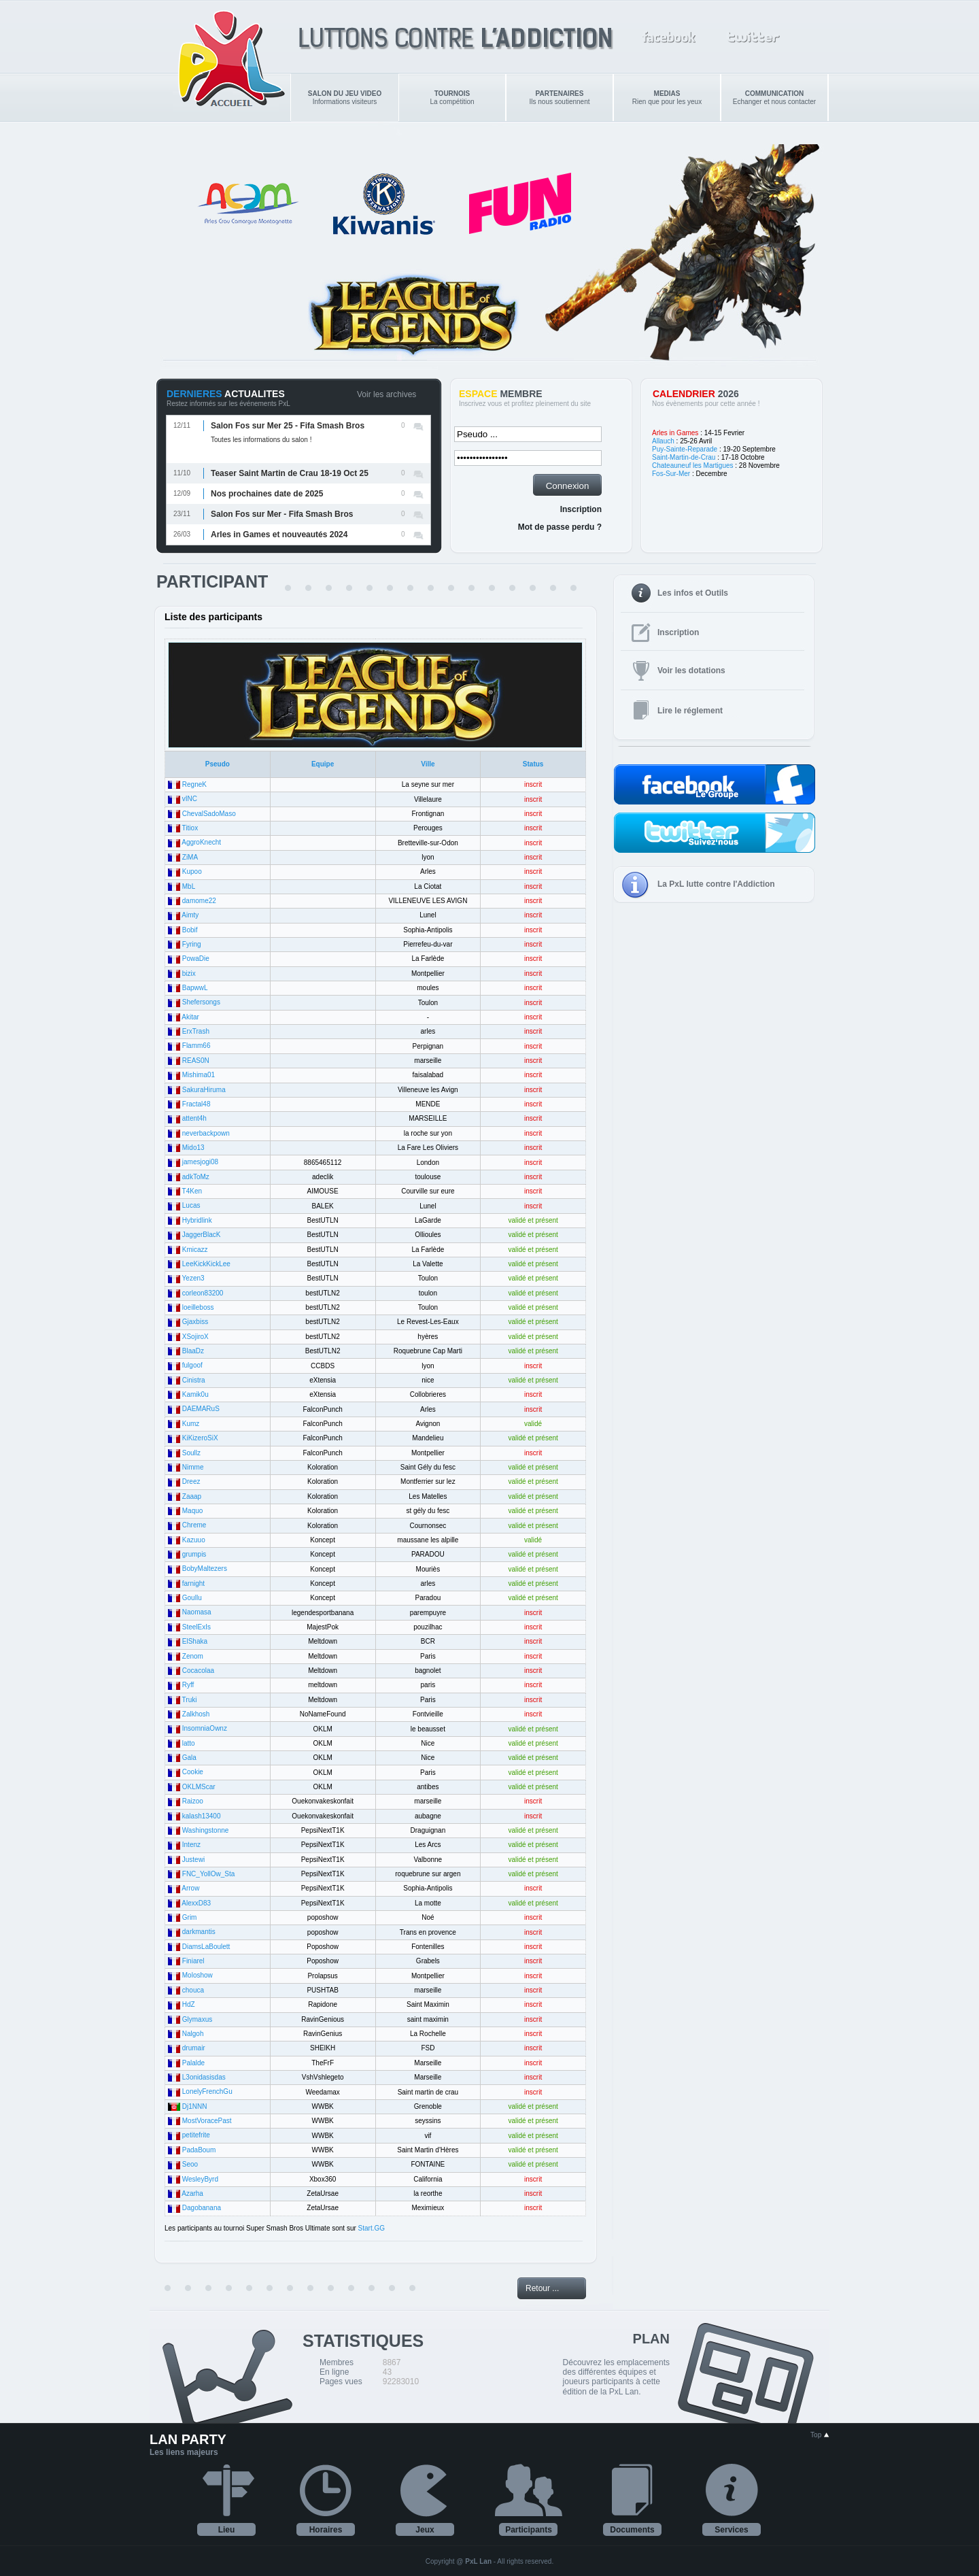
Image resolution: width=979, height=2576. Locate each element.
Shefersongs (201, 1002)
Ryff (188, 1685)
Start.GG (371, 2228)
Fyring (191, 944)
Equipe (322, 764)
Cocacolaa (198, 1670)
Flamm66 (196, 1045)
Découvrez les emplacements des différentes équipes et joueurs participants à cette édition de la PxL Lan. (616, 2377)
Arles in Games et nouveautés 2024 (279, 534)
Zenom (192, 1656)
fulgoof (192, 1365)
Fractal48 (196, 1104)
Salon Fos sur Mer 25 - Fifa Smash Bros (287, 425)
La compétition (452, 97)
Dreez (191, 1481)
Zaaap (191, 1496)
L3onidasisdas (204, 2077)
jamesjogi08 (200, 1162)
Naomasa (196, 1612)
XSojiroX (195, 1336)
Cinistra (193, 1380)
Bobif (190, 930)
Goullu (192, 1597)
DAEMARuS (201, 1408)
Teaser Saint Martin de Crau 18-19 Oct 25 (289, 473)
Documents (632, 2530)
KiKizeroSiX (200, 1438)
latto (188, 1743)
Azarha (192, 2193)
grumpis (194, 1554)
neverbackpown (206, 1133)
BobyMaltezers (204, 1568)
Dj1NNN (194, 2106)
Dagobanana (201, 2207)
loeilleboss (198, 1307)
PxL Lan (478, 2561)
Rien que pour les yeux (667, 97)
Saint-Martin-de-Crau (683, 457)
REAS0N (195, 1060)
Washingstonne (205, 1830)
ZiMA (190, 857)
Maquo (192, 1510)
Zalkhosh (196, 1714)
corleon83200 (203, 1293)
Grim (189, 1917)
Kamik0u (195, 1394)
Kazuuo (193, 1540)
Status (533, 764)
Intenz (191, 1844)
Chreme (194, 1525)
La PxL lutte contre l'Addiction (716, 884)
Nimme (193, 1467)
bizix (189, 973)
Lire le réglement (690, 710)
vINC (189, 798)
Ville (427, 764)
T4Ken (192, 1191)
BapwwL (195, 988)
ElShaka (194, 1641)
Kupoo (192, 871)
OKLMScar (199, 1787)
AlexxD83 (196, 1903)
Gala (189, 1757)
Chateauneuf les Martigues (693, 465)
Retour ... (542, 2288)
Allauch (663, 441)
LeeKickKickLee (206, 1264)
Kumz (191, 1423)
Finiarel (193, 1961)
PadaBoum (199, 2150)
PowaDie (195, 958)
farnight (193, 1583)
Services (731, 2530)
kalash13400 (201, 1816)
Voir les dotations (691, 670)
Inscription (581, 509)
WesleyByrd (200, 2179)
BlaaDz (193, 1351)
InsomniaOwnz (204, 1728)
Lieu (226, 2530)
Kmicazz (195, 1249)
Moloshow (197, 1975)
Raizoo (192, 1801)
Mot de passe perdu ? (560, 527)
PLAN (651, 2338)
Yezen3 (193, 1278)
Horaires (326, 2530)
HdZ (188, 2004)
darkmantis (199, 1931)
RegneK (194, 784)
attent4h (194, 1118)
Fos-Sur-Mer (671, 473)
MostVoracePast (207, 2120)
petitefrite (196, 2135)
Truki (189, 1700)
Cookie (192, 1772)
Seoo (190, 2164)
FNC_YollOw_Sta (208, 1874)
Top (819, 2435)
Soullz (191, 1453)
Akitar (190, 1017)
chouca (193, 1990)
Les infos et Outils (692, 593)
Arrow (190, 1888)
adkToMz (195, 1177)
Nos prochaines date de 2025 (267, 493)
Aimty (190, 915)
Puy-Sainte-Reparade (684, 449)
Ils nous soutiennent (560, 97)
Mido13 (193, 1147)
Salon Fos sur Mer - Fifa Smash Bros (282, 514)
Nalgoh (193, 2033)
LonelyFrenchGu (207, 2091)
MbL (188, 886)
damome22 (199, 900)
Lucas (191, 1205)
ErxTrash (195, 1031)
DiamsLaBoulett (206, 1946)
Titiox (190, 828)
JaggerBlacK (201, 1234)
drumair (193, 2048)
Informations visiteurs (344, 97)
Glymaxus (197, 2019)
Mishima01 (198, 1075)
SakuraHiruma (204, 1090)
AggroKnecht (201, 842)
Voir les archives (386, 394)
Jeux (424, 2530)
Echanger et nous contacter (774, 97)
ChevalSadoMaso (209, 813)
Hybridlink (197, 1220)
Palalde (193, 2063)
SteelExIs (196, 1627)
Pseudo (217, 764)
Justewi (193, 1859)
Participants (528, 2530)
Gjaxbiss (195, 1321)
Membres (337, 2362)
